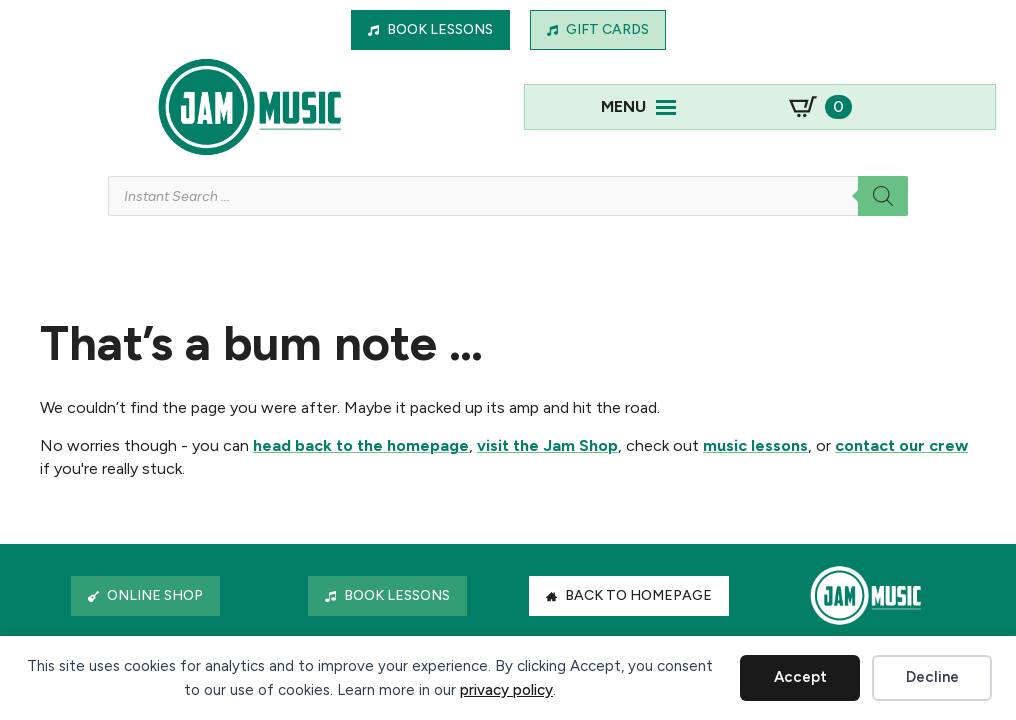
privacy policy (506, 690)
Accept (800, 677)
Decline (932, 677)
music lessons (755, 445)
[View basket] (820, 107)
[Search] (883, 196)
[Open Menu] (666, 107)
